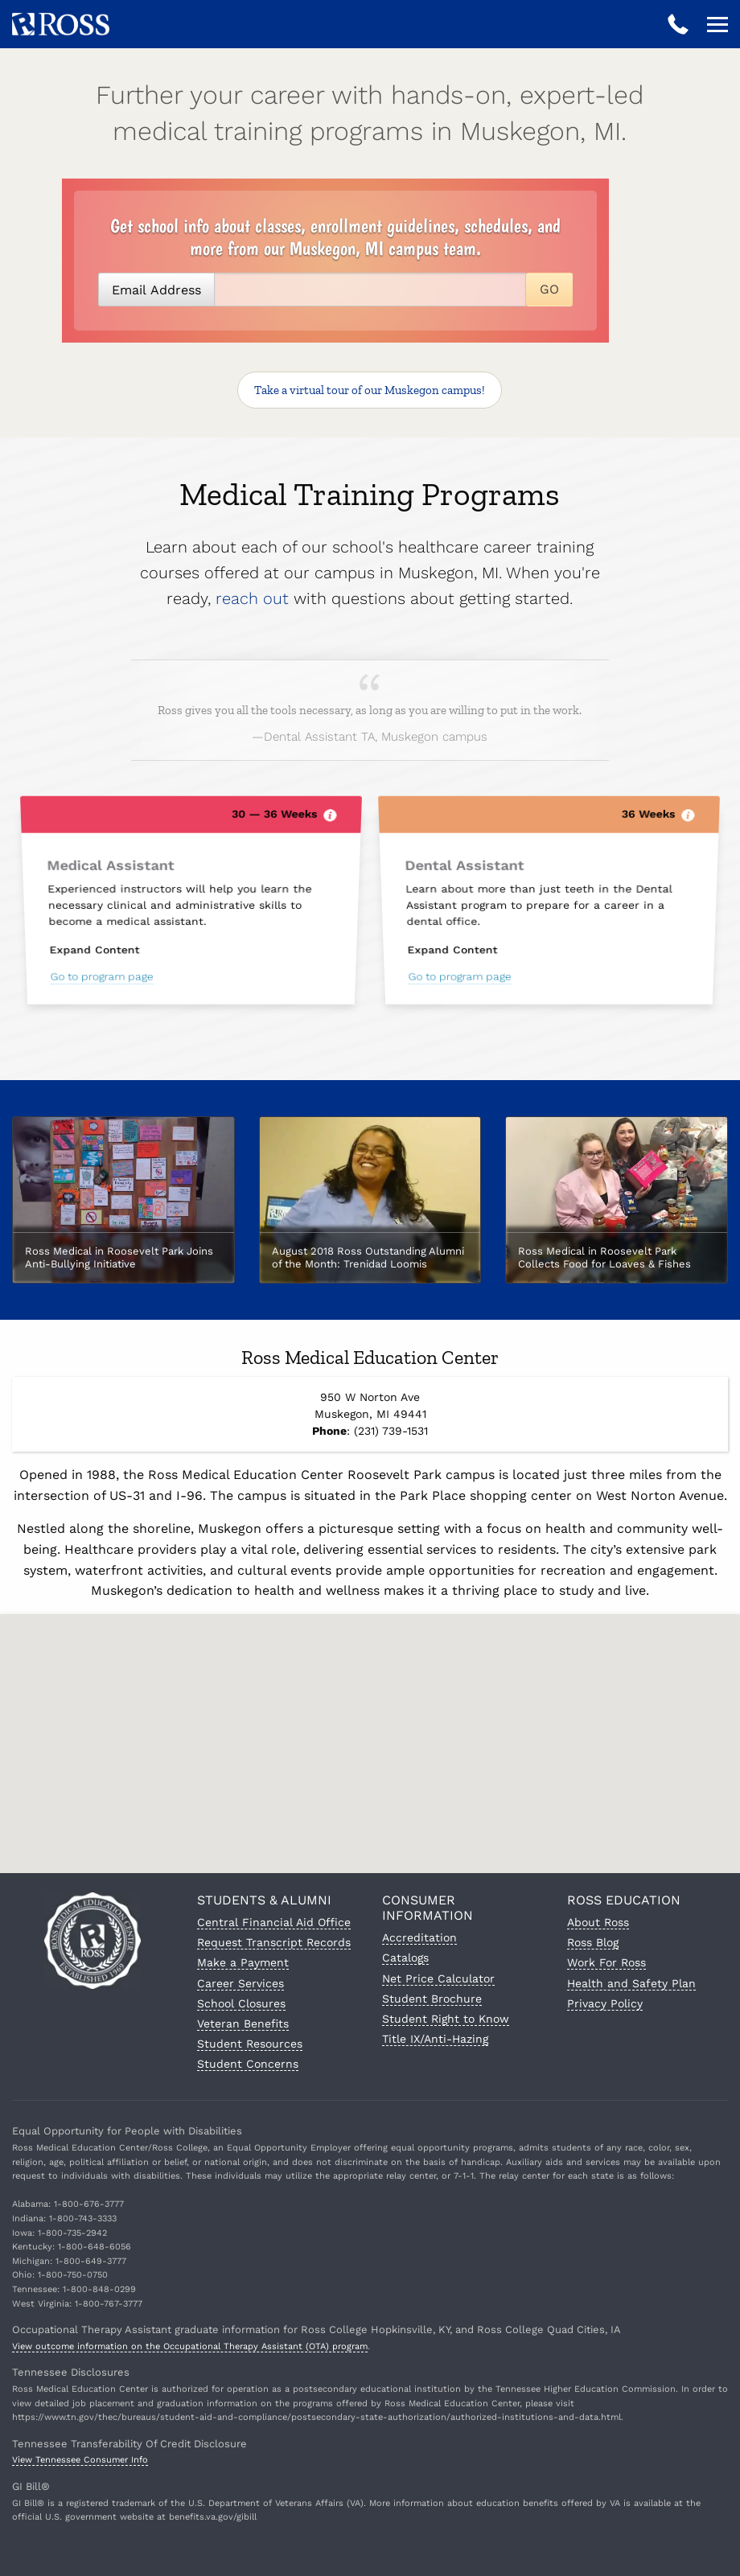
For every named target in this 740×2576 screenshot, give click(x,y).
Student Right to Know (445, 2018)
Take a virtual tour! (369, 390)
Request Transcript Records (274, 1942)
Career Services (240, 1983)
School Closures (241, 2003)
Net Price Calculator (438, 1978)
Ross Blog (593, 1942)
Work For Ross (606, 1962)
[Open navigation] (717, 24)
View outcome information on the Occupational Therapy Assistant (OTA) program (190, 2346)
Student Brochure (432, 1998)
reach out (252, 598)
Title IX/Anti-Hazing (435, 2038)
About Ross (598, 1922)
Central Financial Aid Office (274, 1922)
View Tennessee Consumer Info (80, 2460)
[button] (370, 1731)
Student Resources (249, 2043)
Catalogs (405, 1957)
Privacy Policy (605, 2003)
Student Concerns (247, 2063)
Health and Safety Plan (631, 1983)
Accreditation (419, 1937)
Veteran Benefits (243, 2023)
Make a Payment (243, 1962)
